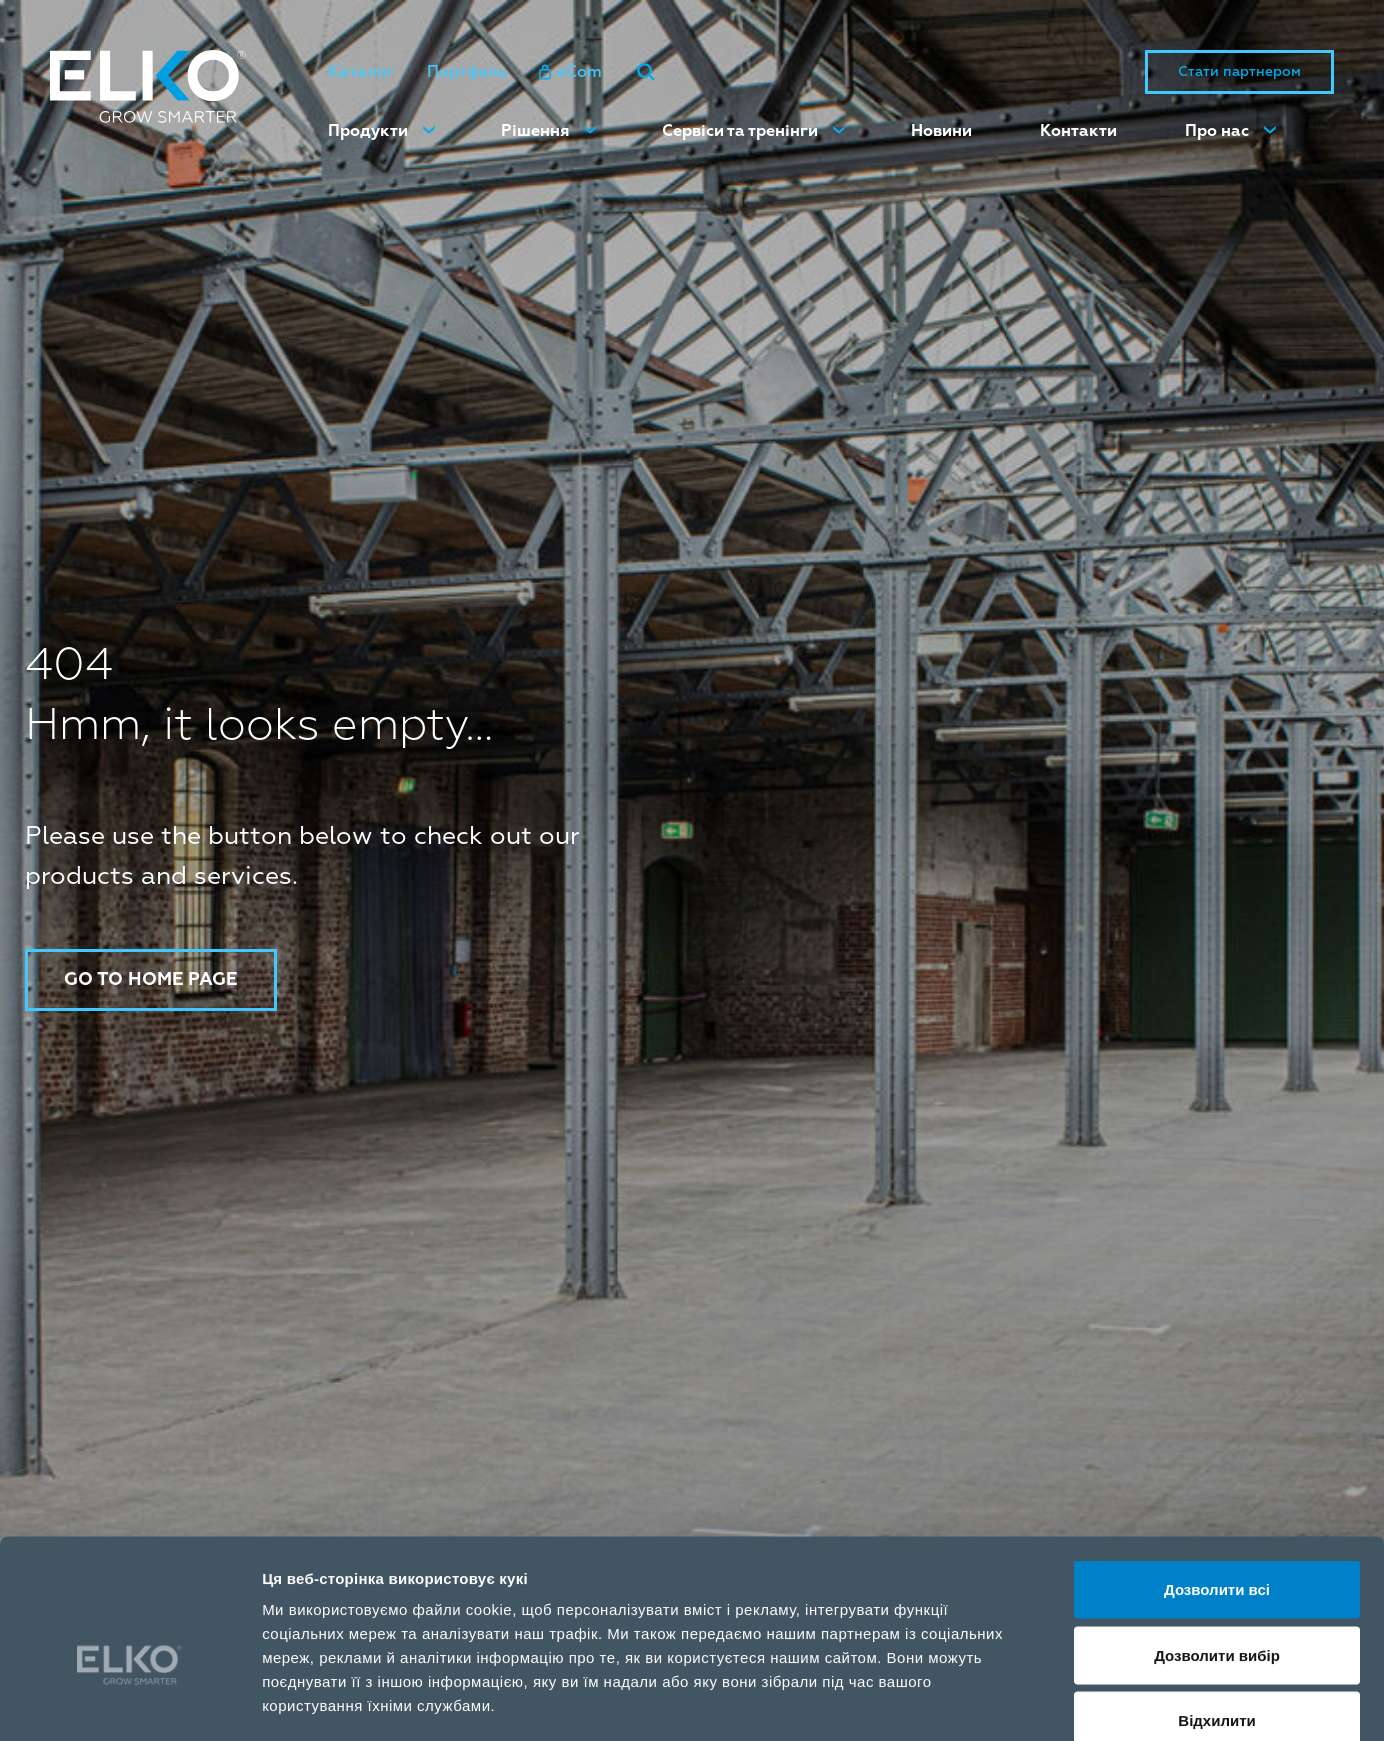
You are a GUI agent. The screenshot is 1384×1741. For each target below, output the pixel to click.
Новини (941, 131)
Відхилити (1216, 1609)
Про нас (1217, 131)
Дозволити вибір (1217, 1544)
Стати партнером (1239, 71)
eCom (570, 72)
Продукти (368, 131)
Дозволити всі (1217, 1478)
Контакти (1078, 131)
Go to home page (152, 979)
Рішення (535, 131)
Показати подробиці (1152, 1701)
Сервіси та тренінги (740, 131)
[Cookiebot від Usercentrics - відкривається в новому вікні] (129, 1702)
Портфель (467, 72)
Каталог (361, 72)
